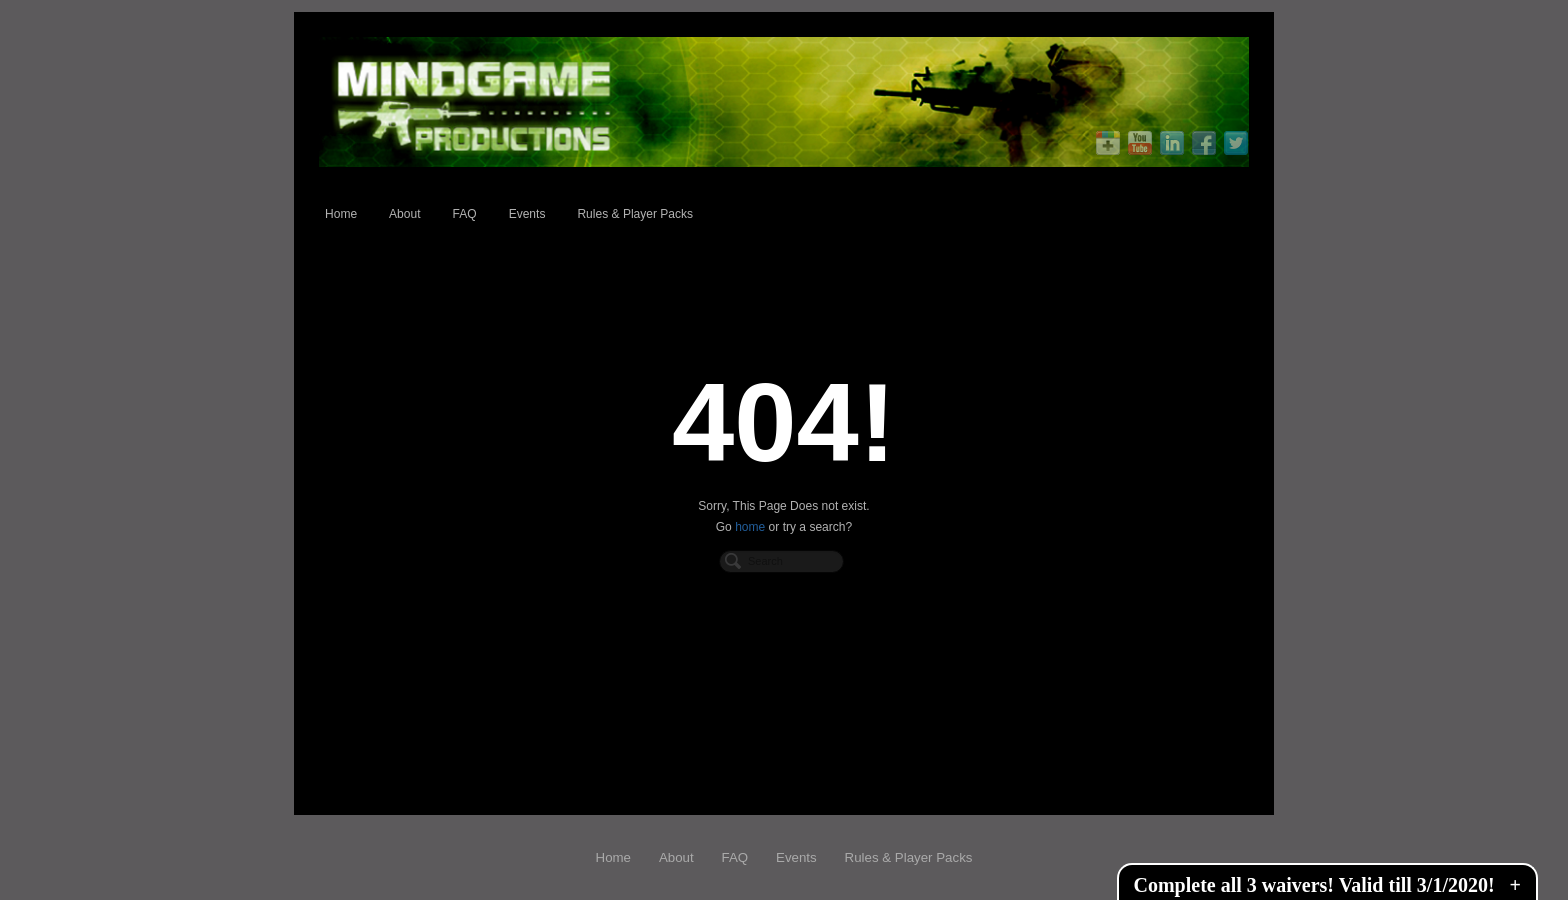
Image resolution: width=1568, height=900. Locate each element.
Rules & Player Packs (635, 214)
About (404, 214)
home (750, 527)
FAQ (465, 214)
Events (527, 214)
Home (341, 214)
